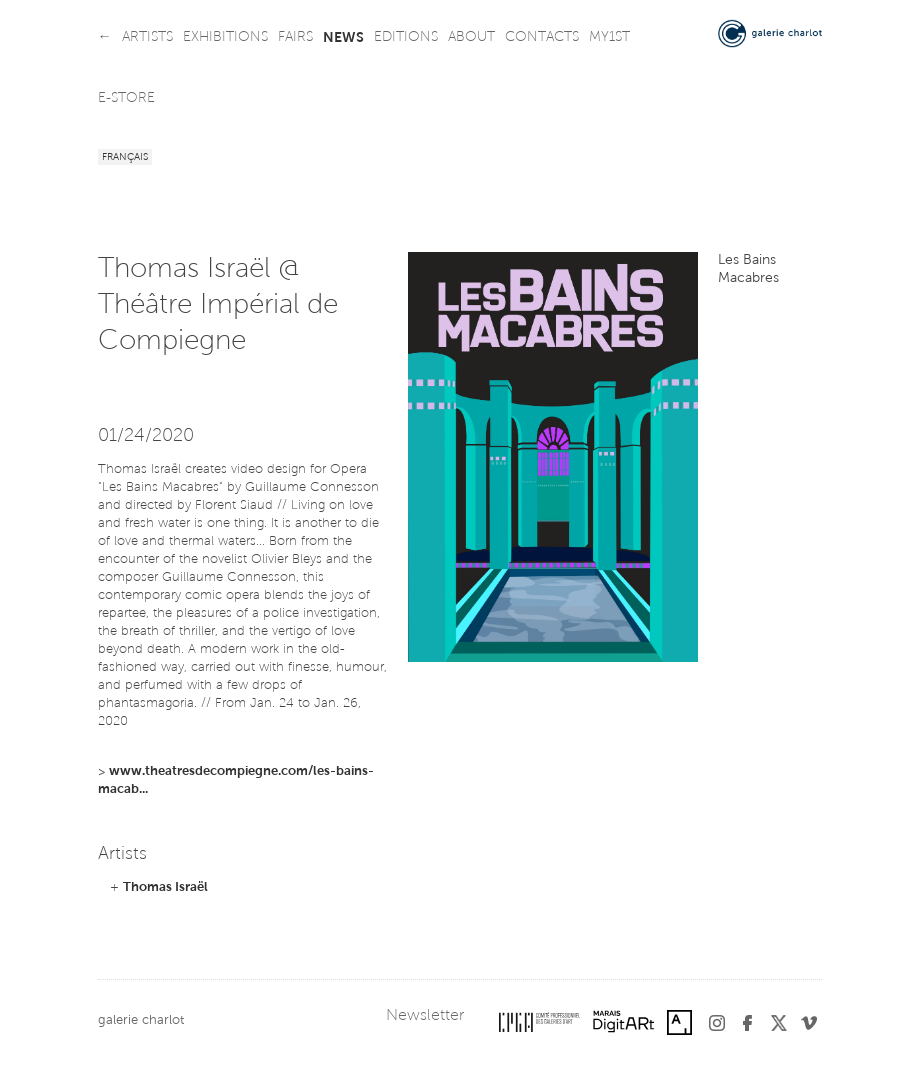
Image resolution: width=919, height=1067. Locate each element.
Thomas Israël (165, 887)
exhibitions (225, 38)
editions (406, 38)
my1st (609, 38)
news (343, 38)
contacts (542, 38)
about (471, 38)
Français (125, 158)
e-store (126, 99)
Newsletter (425, 1016)
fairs (295, 38)
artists (147, 38)
